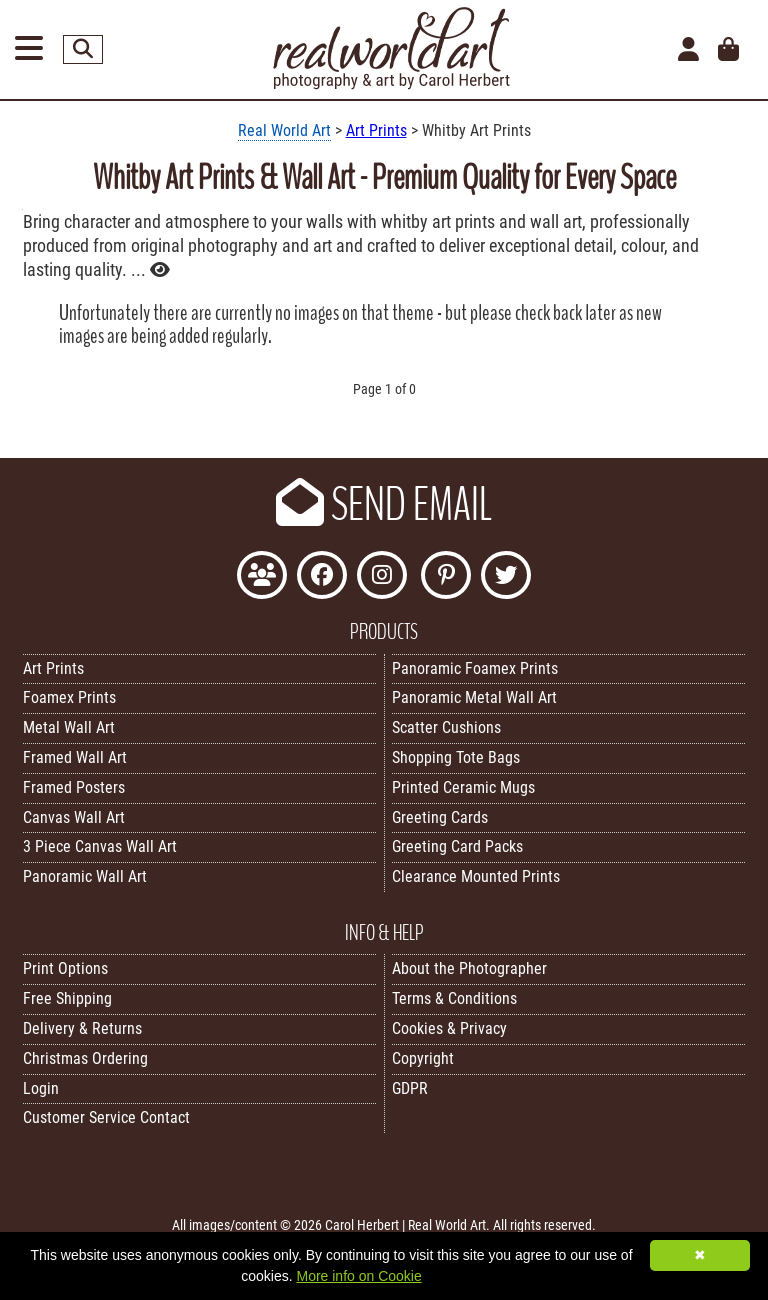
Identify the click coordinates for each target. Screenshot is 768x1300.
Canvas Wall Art (74, 817)
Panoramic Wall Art (85, 876)
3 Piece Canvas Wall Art (100, 846)
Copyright (423, 1058)
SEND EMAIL (384, 505)
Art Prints (376, 130)
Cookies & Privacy (449, 1028)
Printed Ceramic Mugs (463, 787)
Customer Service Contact (106, 1117)
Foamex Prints (69, 697)
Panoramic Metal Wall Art (474, 697)
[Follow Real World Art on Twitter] (506, 577)
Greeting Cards (440, 817)
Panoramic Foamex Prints (475, 668)
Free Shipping (67, 998)
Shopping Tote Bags (456, 757)
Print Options (65, 968)
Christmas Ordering (85, 1058)
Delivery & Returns (82, 1028)
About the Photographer (469, 968)
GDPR (410, 1088)
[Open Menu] (29, 49)
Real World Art (284, 130)
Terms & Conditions (454, 998)
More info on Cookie (358, 1276)
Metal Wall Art (69, 727)
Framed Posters (74, 787)
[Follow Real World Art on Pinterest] (446, 577)
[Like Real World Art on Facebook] (322, 577)
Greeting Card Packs (457, 846)
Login (41, 1088)
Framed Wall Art (75, 757)
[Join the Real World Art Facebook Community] (262, 577)
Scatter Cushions (446, 727)
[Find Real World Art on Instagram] (382, 577)
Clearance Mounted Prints (476, 876)
